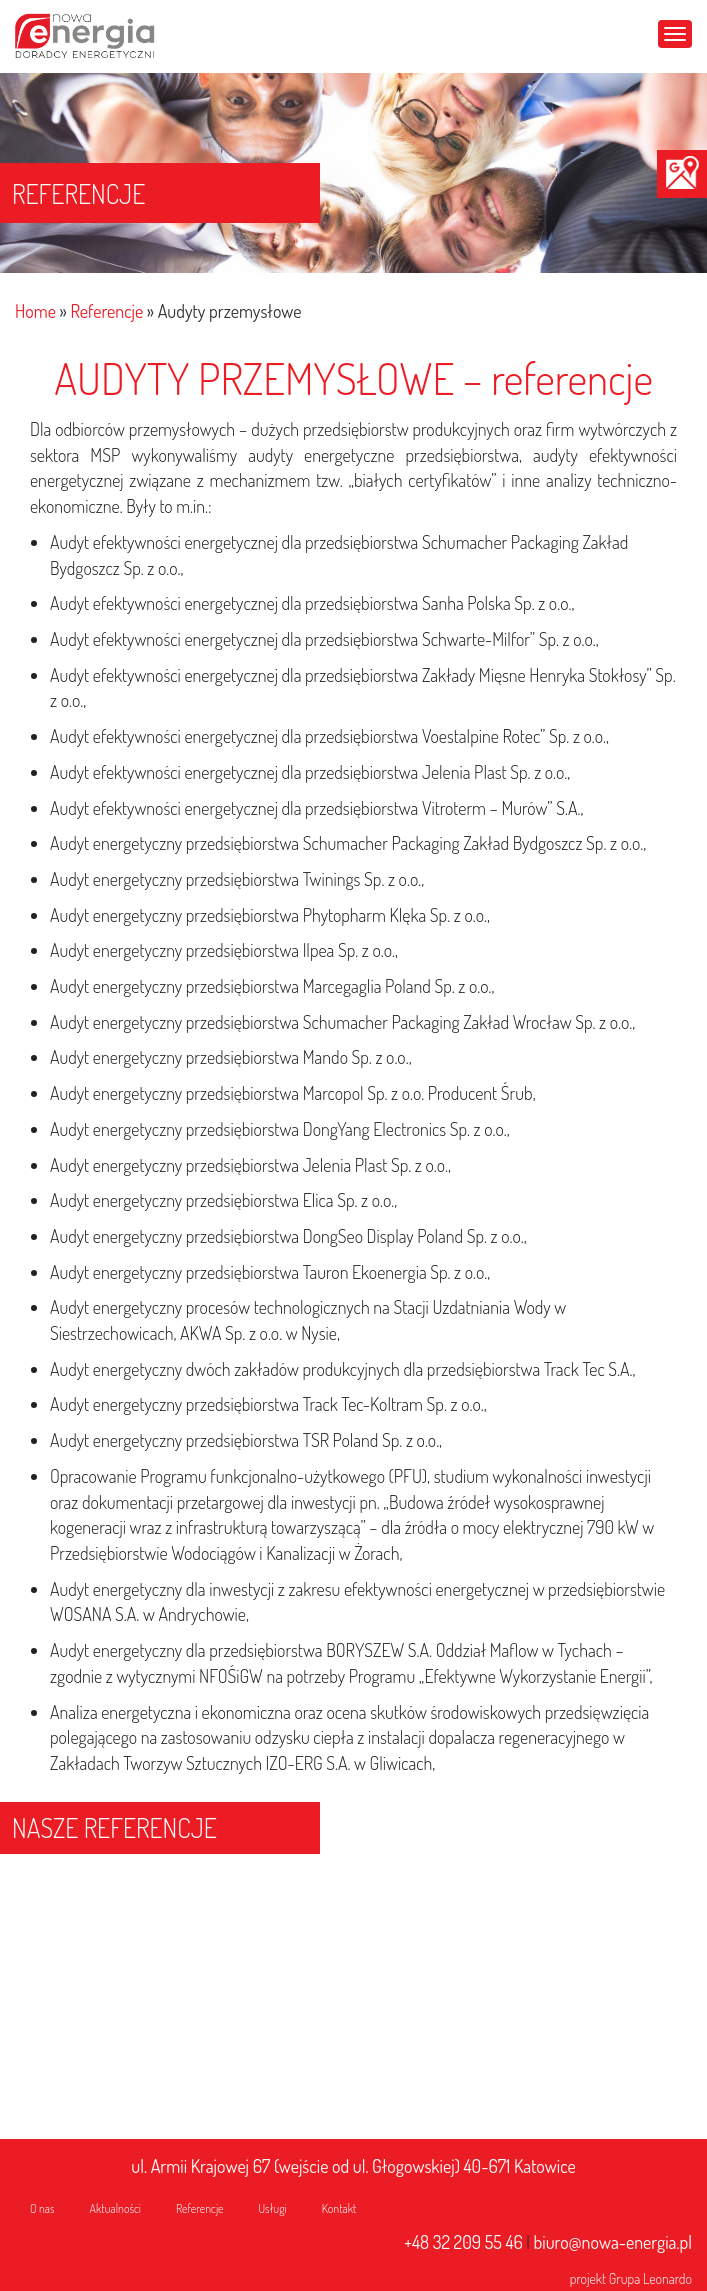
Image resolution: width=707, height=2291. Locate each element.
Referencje (106, 311)
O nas (42, 2208)
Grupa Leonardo (650, 2278)
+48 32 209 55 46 (463, 2242)
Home (35, 311)
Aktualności (115, 2208)
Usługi (273, 2208)
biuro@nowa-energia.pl (613, 2242)
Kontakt (339, 2208)
